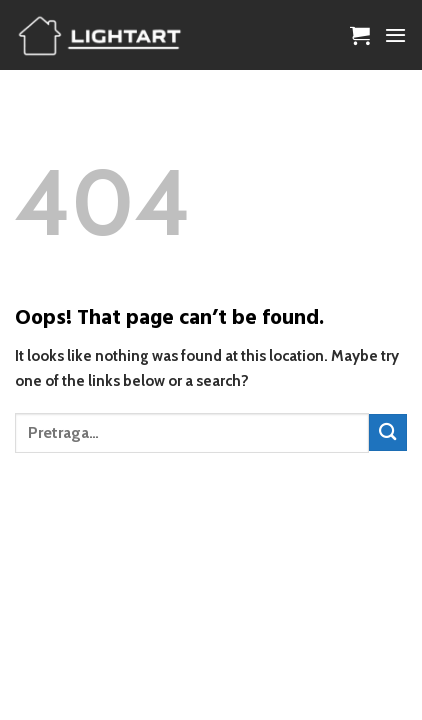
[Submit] (388, 432)
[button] (360, 35)
